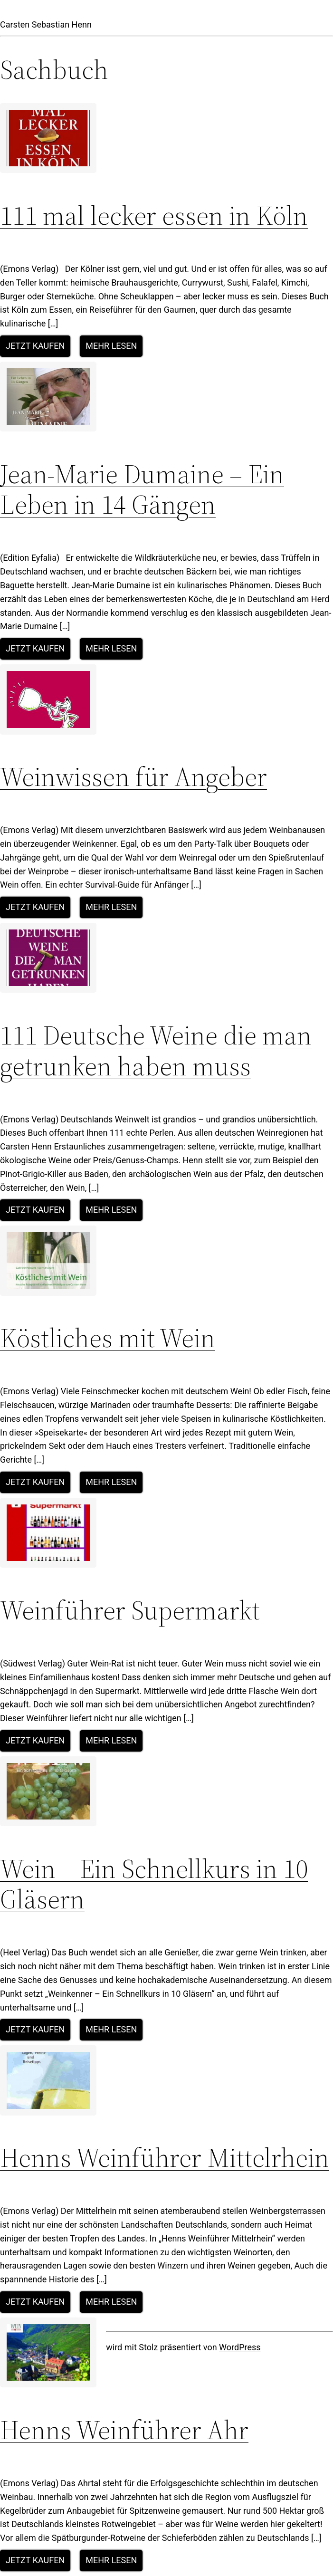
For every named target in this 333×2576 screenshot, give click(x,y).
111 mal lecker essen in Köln (154, 215)
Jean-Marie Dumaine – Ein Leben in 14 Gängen (142, 489)
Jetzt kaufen (35, 346)
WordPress (239, 2347)
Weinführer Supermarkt (130, 1610)
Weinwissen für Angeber (133, 776)
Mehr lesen (111, 346)
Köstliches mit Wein (107, 1338)
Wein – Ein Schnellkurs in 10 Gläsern (154, 1883)
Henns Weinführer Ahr (124, 2430)
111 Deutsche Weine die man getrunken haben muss (156, 1050)
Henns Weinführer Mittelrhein (164, 2157)
